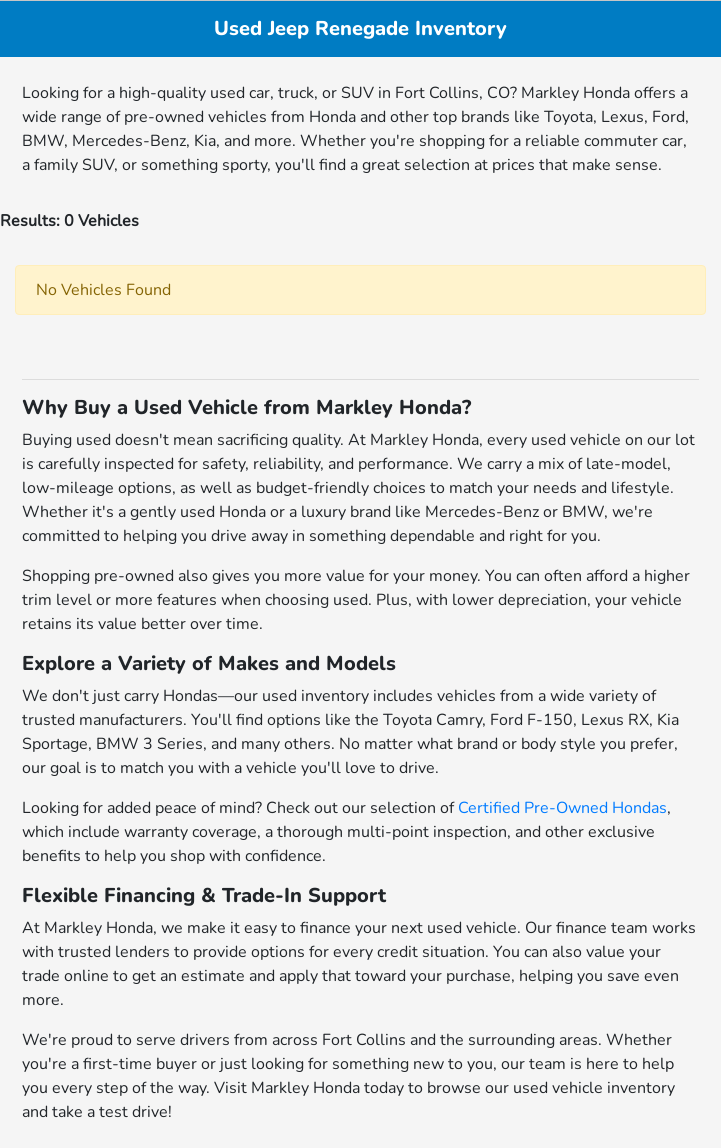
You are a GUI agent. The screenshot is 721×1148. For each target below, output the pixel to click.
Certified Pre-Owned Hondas (562, 808)
